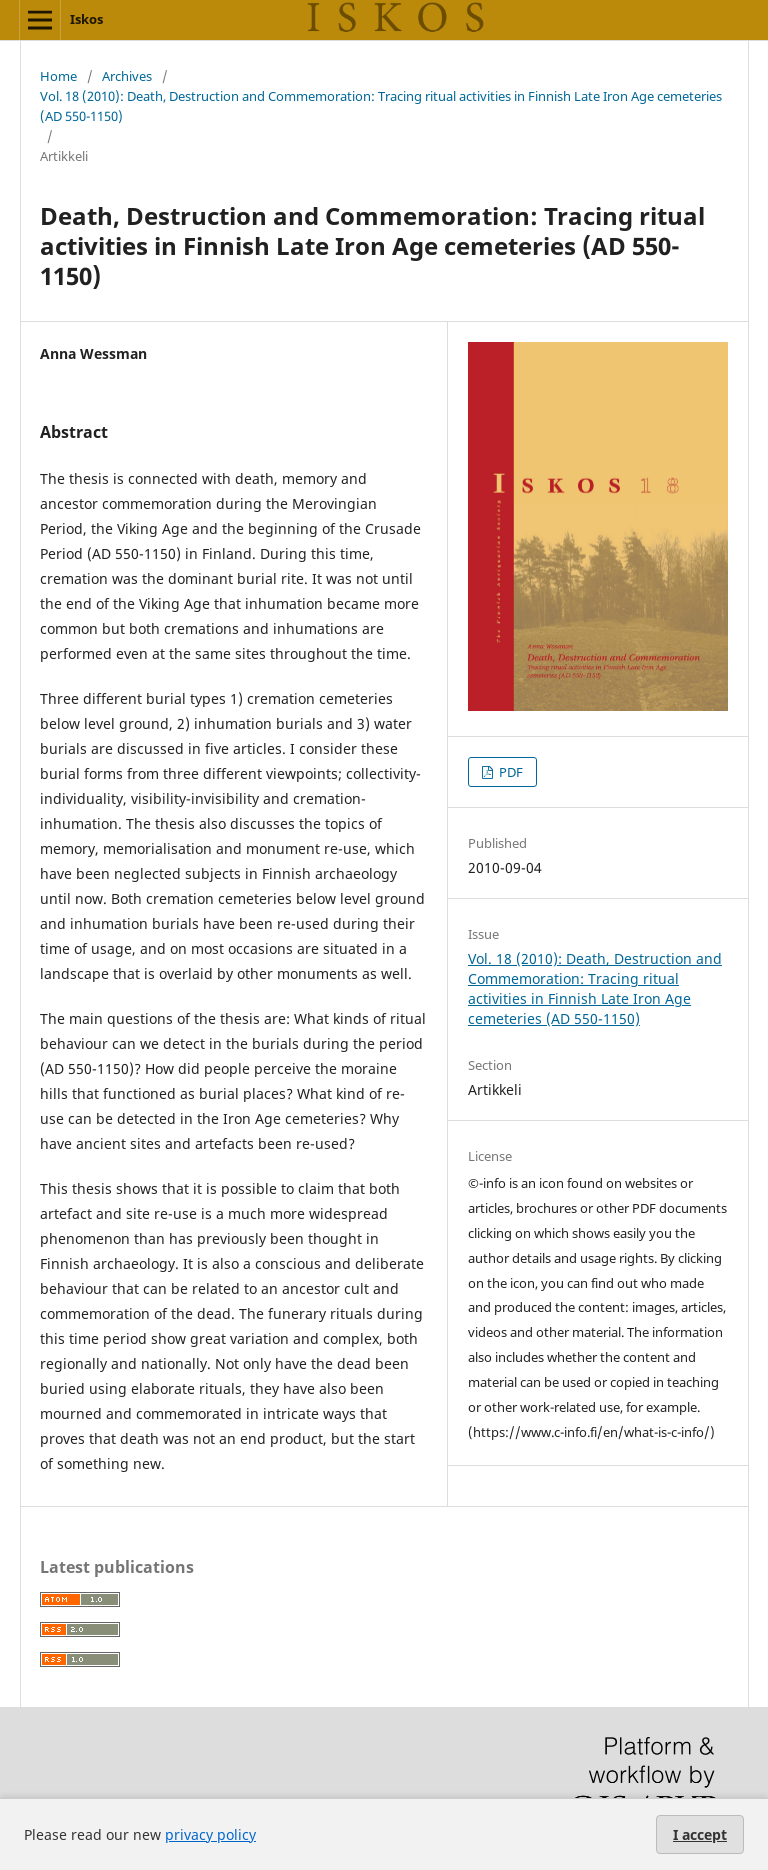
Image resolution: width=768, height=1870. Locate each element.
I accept (700, 1834)
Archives (127, 76)
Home (58, 76)
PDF (509, 772)
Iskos (86, 19)
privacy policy (210, 1834)
